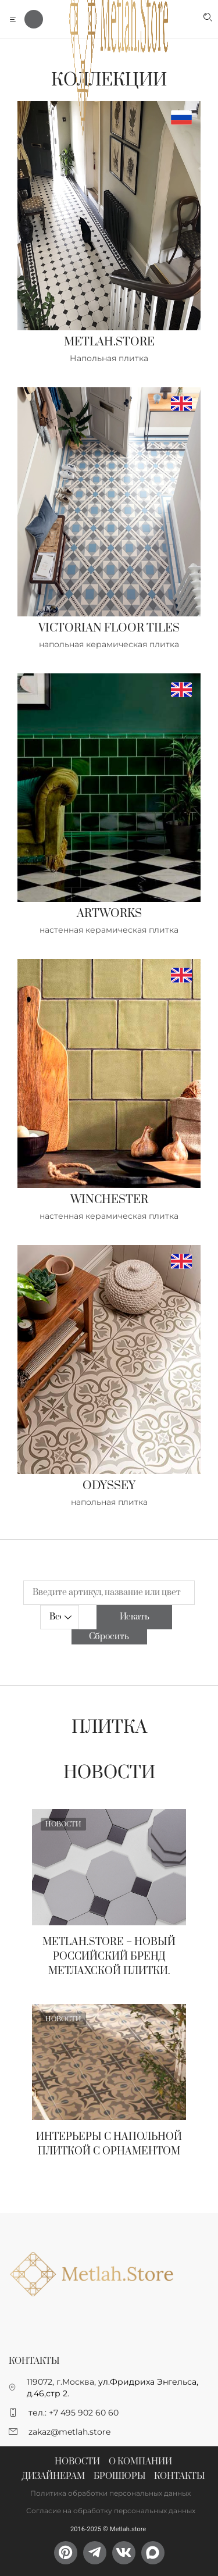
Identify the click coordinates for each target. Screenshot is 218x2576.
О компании (140, 2461)
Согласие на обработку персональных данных (110, 2510)
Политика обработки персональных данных (110, 2493)
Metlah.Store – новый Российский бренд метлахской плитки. (109, 1957)
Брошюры (119, 2476)
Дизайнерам (53, 2476)
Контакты (179, 2476)
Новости (109, 1773)
